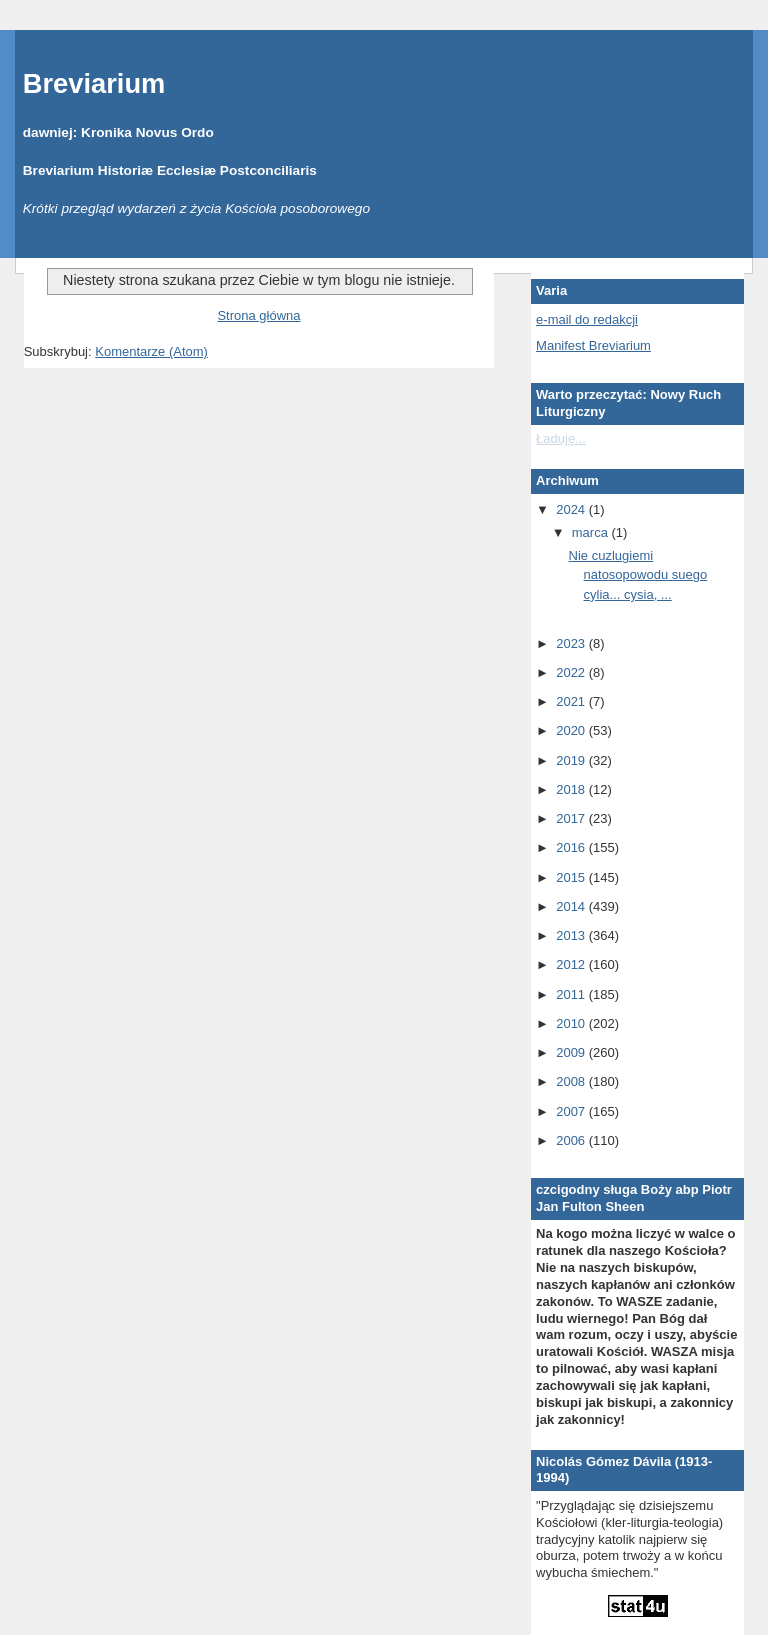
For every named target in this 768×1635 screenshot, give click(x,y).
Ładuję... (561, 438)
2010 (572, 1023)
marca (592, 532)
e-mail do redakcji (587, 319)
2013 (572, 935)
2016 (572, 847)
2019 (572, 760)
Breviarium (94, 83)
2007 (572, 1111)
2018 (572, 789)
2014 (572, 906)
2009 (572, 1052)
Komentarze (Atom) (151, 351)
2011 (572, 994)
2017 (572, 818)
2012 (572, 964)
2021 (572, 701)
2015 (572, 877)
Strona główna (258, 315)
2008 (572, 1081)
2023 (572, 643)
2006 (572, 1140)
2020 (572, 730)
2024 (572, 509)
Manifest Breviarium (593, 345)
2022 (572, 672)
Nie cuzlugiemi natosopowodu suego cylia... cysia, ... (638, 575)
